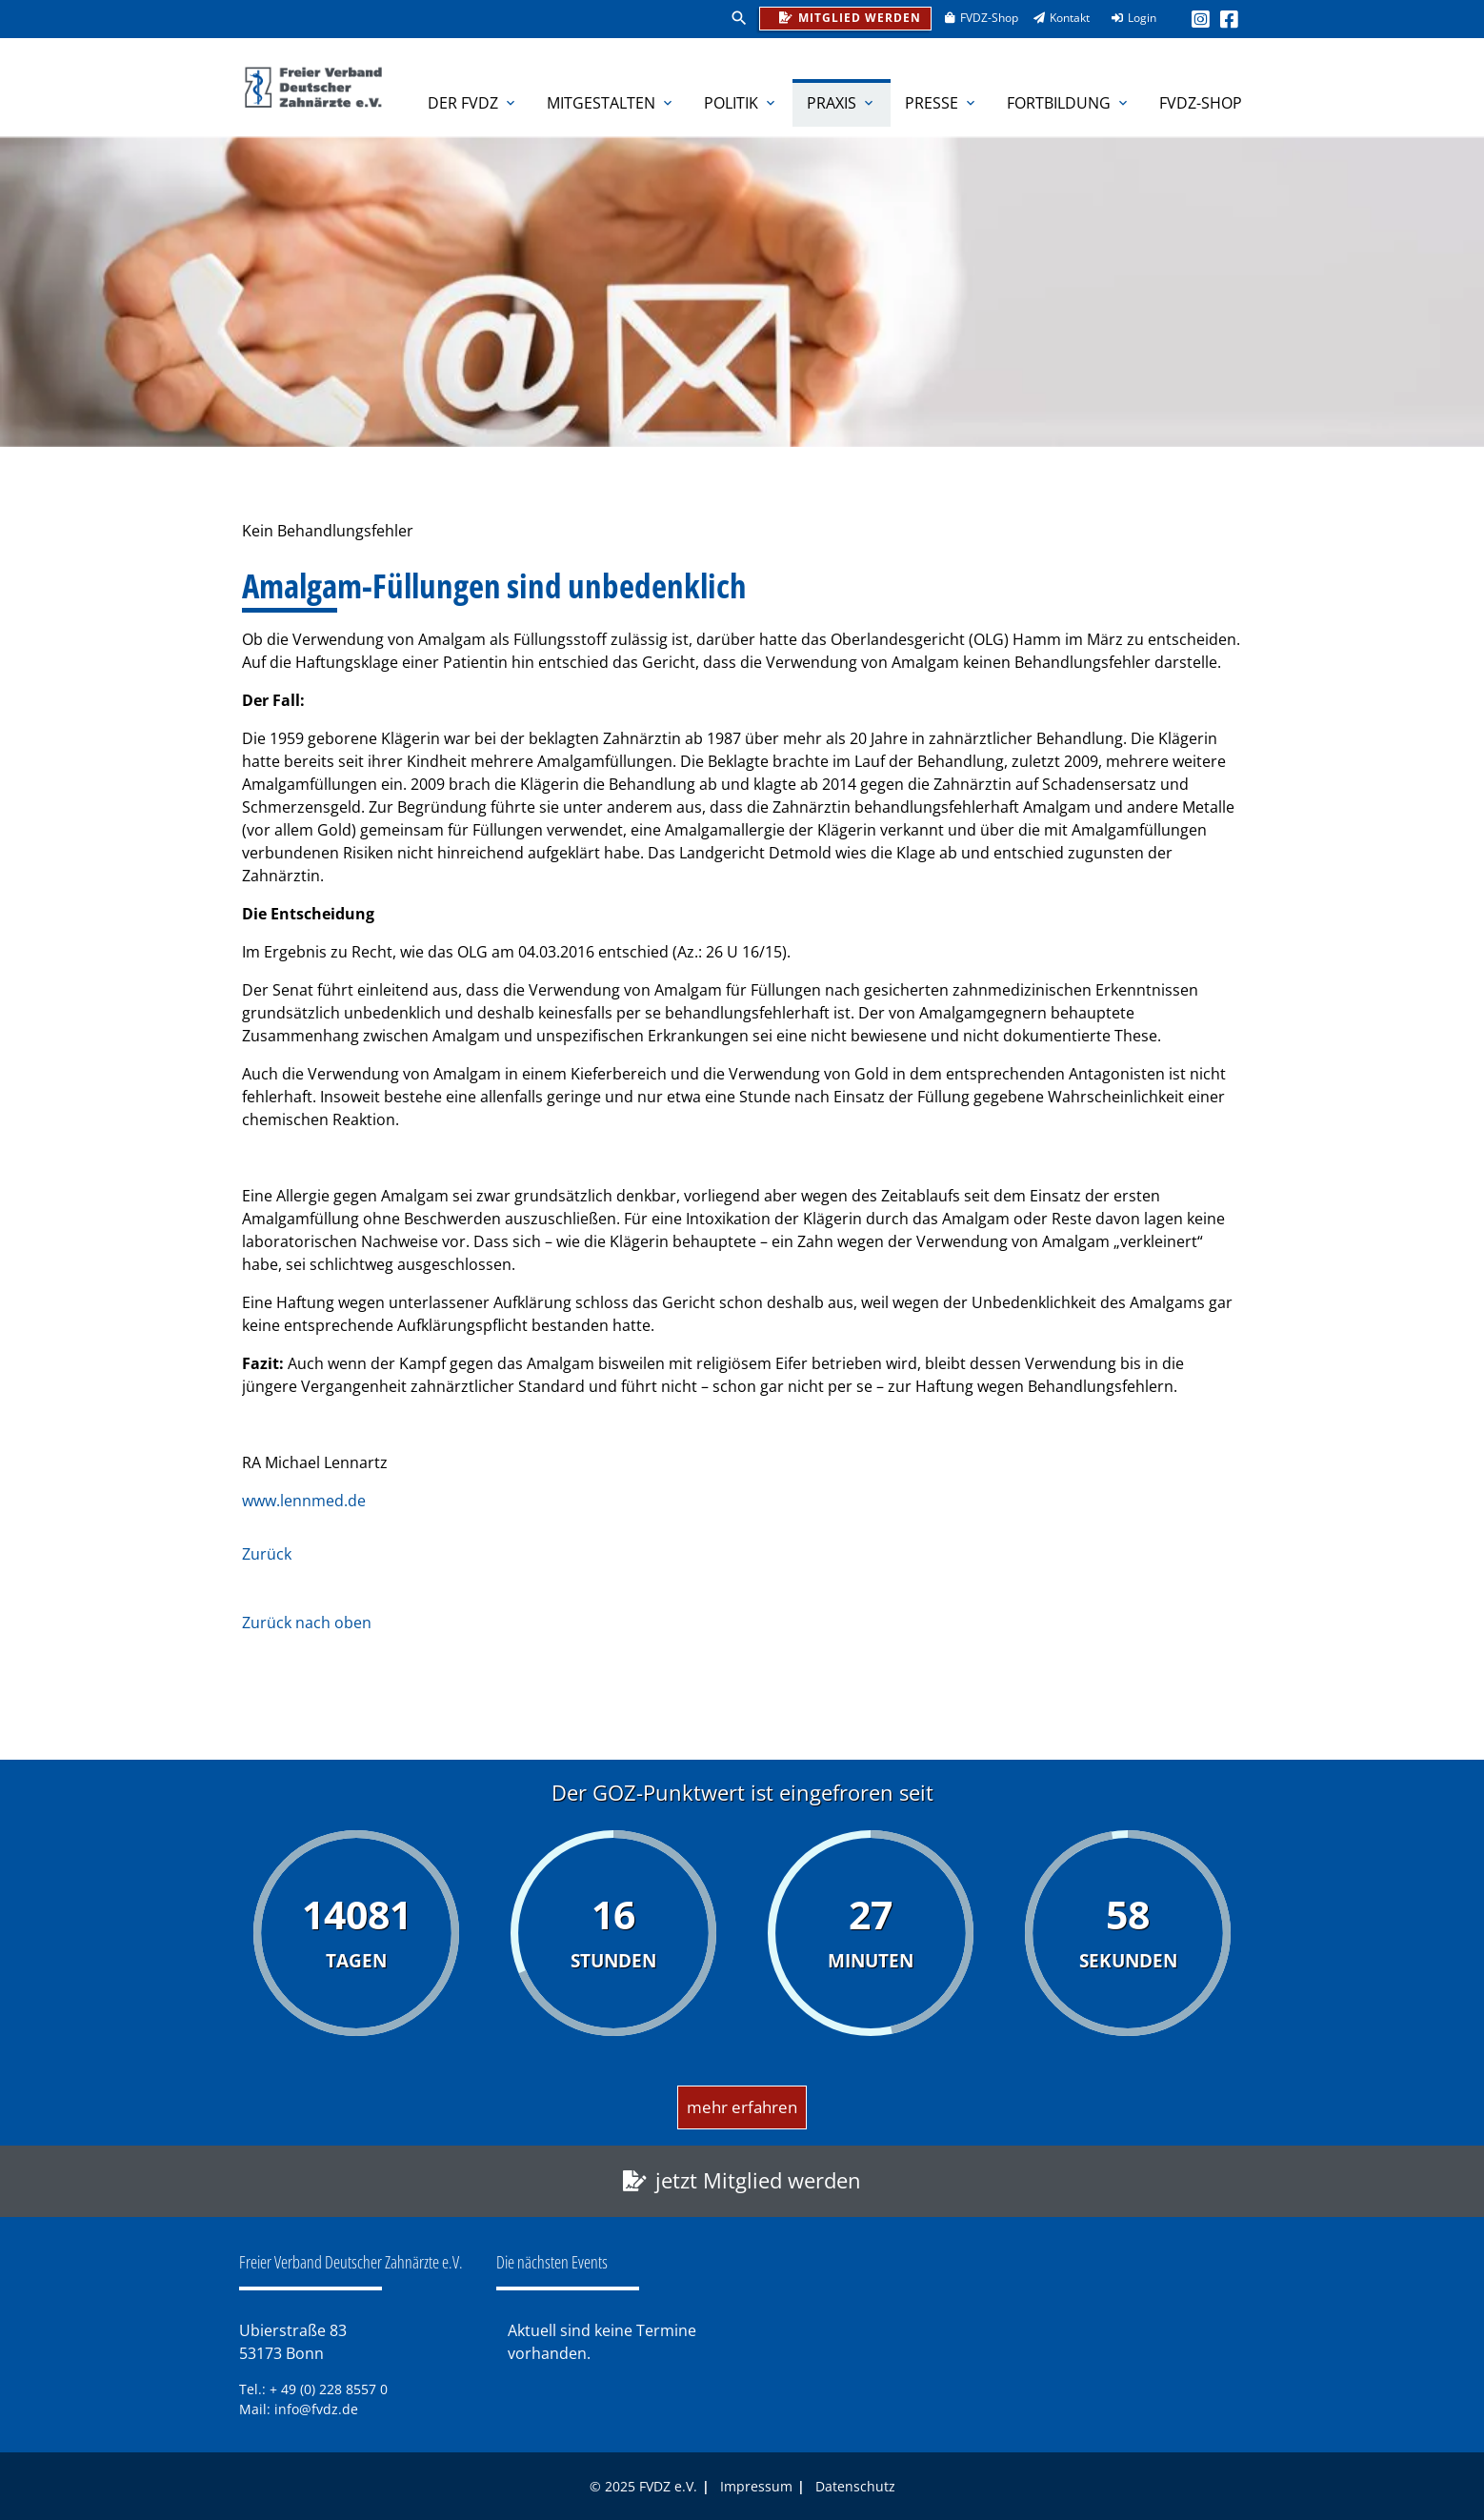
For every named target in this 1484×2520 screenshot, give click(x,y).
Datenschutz (855, 2486)
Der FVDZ (473, 103)
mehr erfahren (742, 2107)
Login (1127, 18)
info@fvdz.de (316, 2409)
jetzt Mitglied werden (758, 2180)
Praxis (841, 103)
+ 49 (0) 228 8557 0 (329, 2389)
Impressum (756, 2486)
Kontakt (1055, 18)
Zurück (266, 1553)
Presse (941, 103)
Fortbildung (1069, 103)
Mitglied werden (845, 17)
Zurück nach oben (306, 1622)
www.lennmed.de (304, 1500)
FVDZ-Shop (975, 18)
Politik (741, 103)
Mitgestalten (611, 103)
